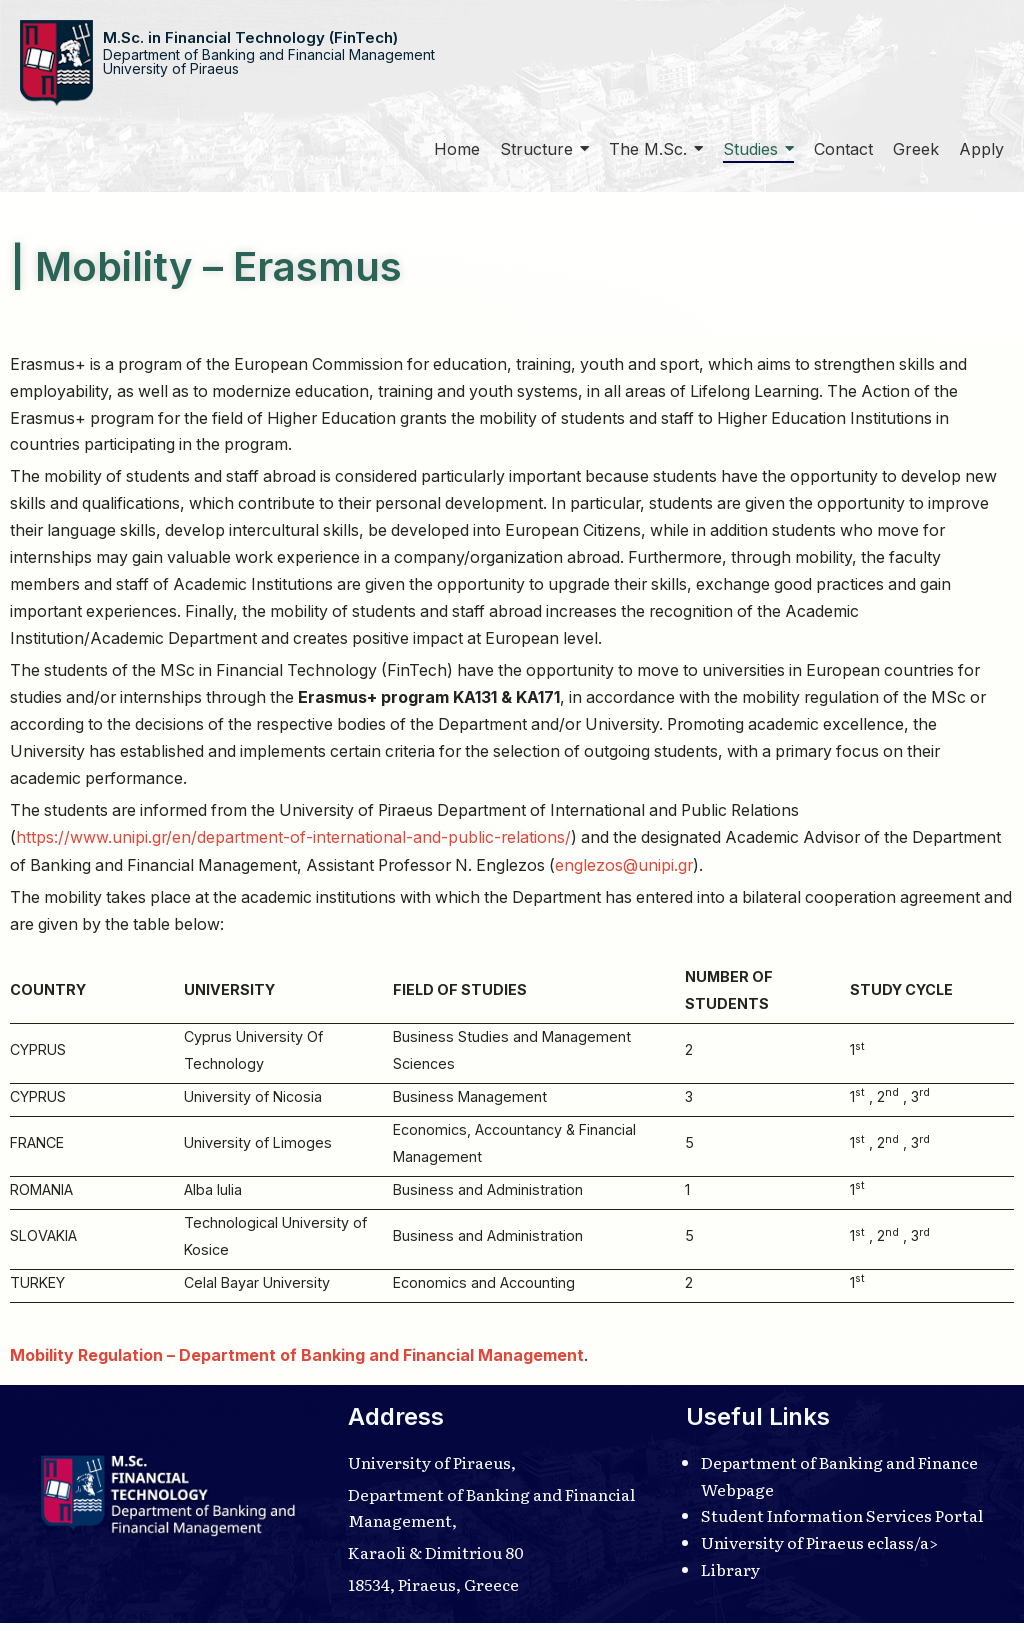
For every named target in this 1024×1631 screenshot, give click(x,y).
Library (730, 1577)
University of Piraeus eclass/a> (820, 1550)
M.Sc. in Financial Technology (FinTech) (250, 37)
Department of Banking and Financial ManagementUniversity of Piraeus (269, 61)
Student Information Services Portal (844, 1522)
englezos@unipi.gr (731, 869)
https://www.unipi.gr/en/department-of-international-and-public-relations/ (295, 842)
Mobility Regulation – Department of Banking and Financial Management (297, 1362)
